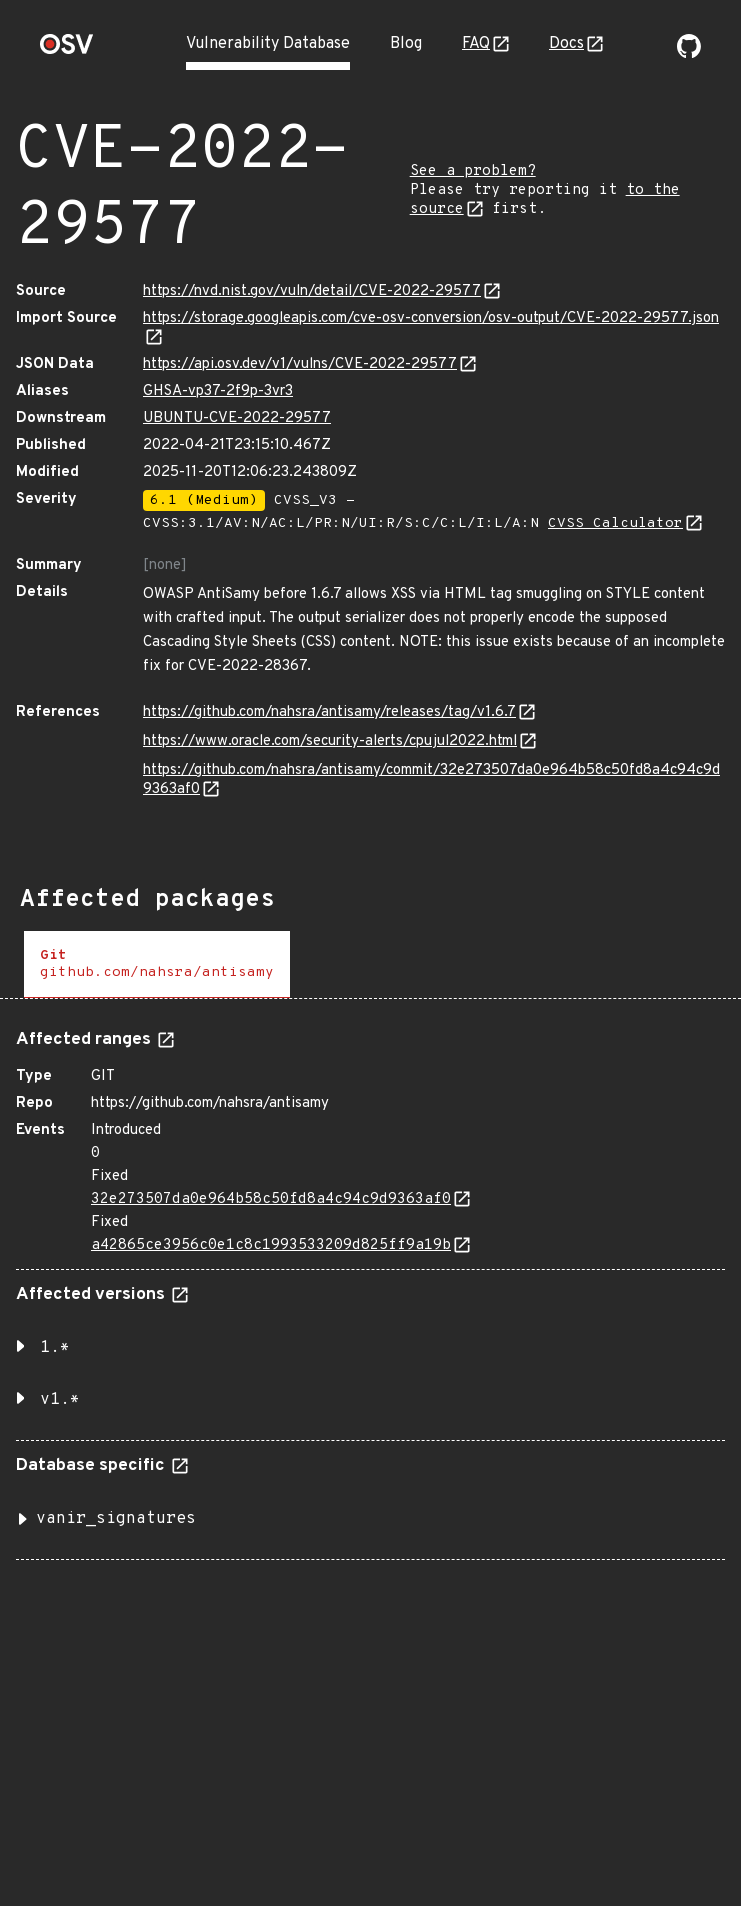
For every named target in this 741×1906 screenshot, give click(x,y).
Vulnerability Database (268, 44)
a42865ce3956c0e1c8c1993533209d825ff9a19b (271, 1245)
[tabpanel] (370, 1287)
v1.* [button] (60, 1400)
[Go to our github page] (689, 54)
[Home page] (67, 50)
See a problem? (473, 171)
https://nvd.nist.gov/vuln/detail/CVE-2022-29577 (312, 291)
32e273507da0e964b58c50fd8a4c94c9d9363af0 (271, 1199)
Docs (566, 44)
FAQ (476, 44)
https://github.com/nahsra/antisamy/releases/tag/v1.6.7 (329, 712)
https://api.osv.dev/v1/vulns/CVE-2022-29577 (300, 364)
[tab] (157, 964)
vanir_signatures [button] (116, 1519)
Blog (406, 44)
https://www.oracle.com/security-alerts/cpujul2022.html (330, 741)
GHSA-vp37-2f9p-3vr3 (218, 391)
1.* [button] (55, 1348)
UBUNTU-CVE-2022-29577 (237, 418)
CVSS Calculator (615, 523)
